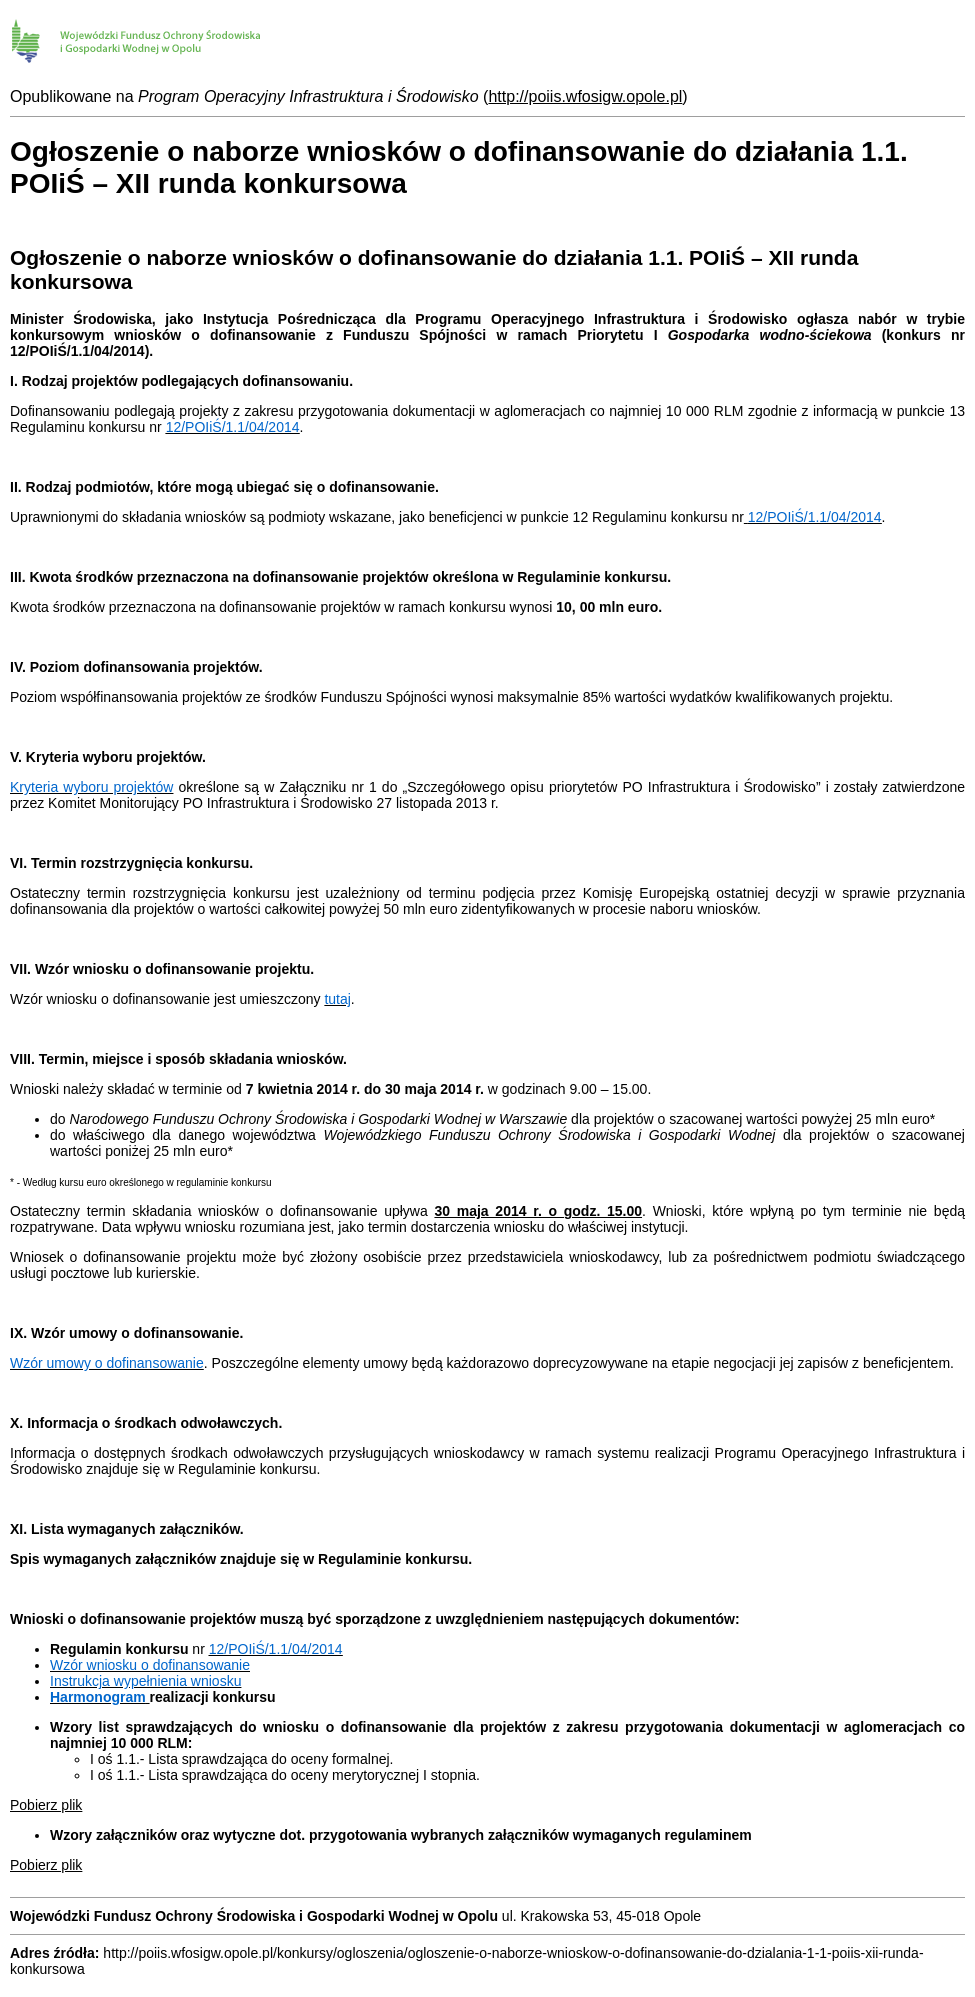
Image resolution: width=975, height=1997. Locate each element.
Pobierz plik (46, 1805)
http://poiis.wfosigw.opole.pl (585, 96)
